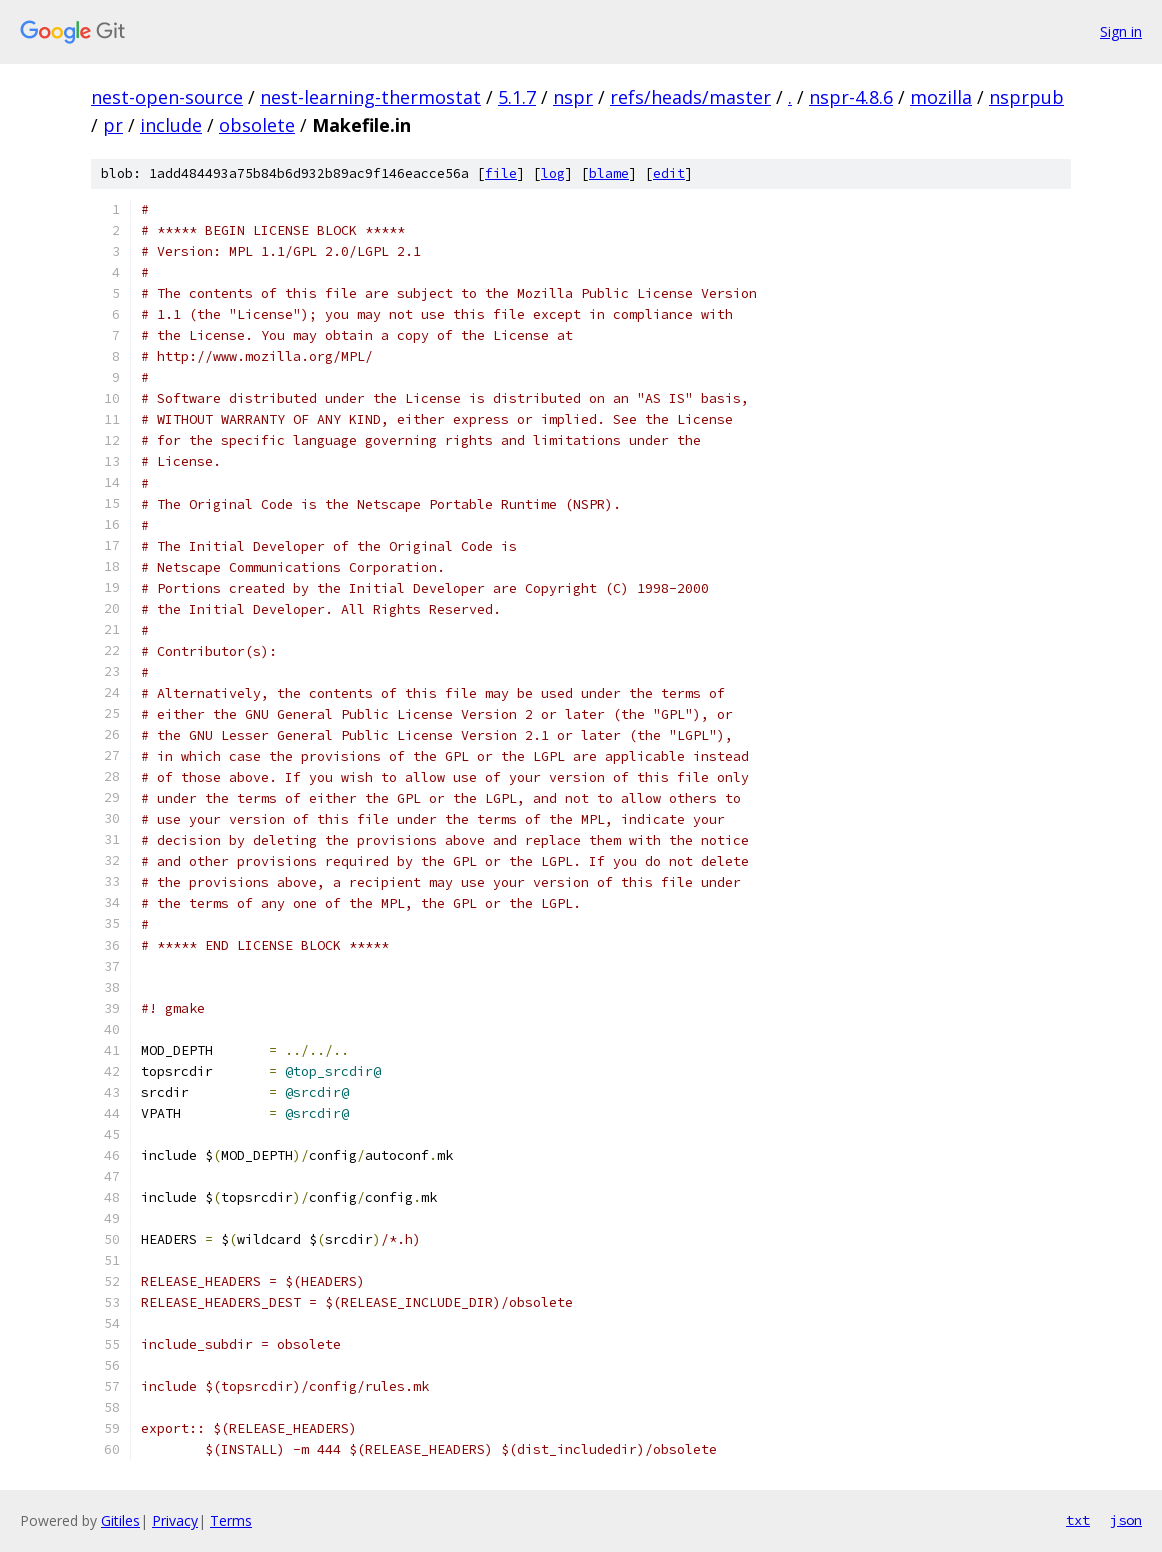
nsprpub (1026, 97)
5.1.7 (517, 97)
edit (669, 173)
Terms (231, 1520)
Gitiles (120, 1520)
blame (609, 173)
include (171, 125)
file (501, 173)
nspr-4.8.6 (851, 97)
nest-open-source (167, 97)
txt (1078, 1520)
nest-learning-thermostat (370, 97)
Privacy (175, 1520)
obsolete (257, 125)
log (553, 173)
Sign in (1121, 31)
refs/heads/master (690, 97)
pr (113, 125)
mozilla (941, 97)
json (1126, 1520)
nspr (573, 97)
